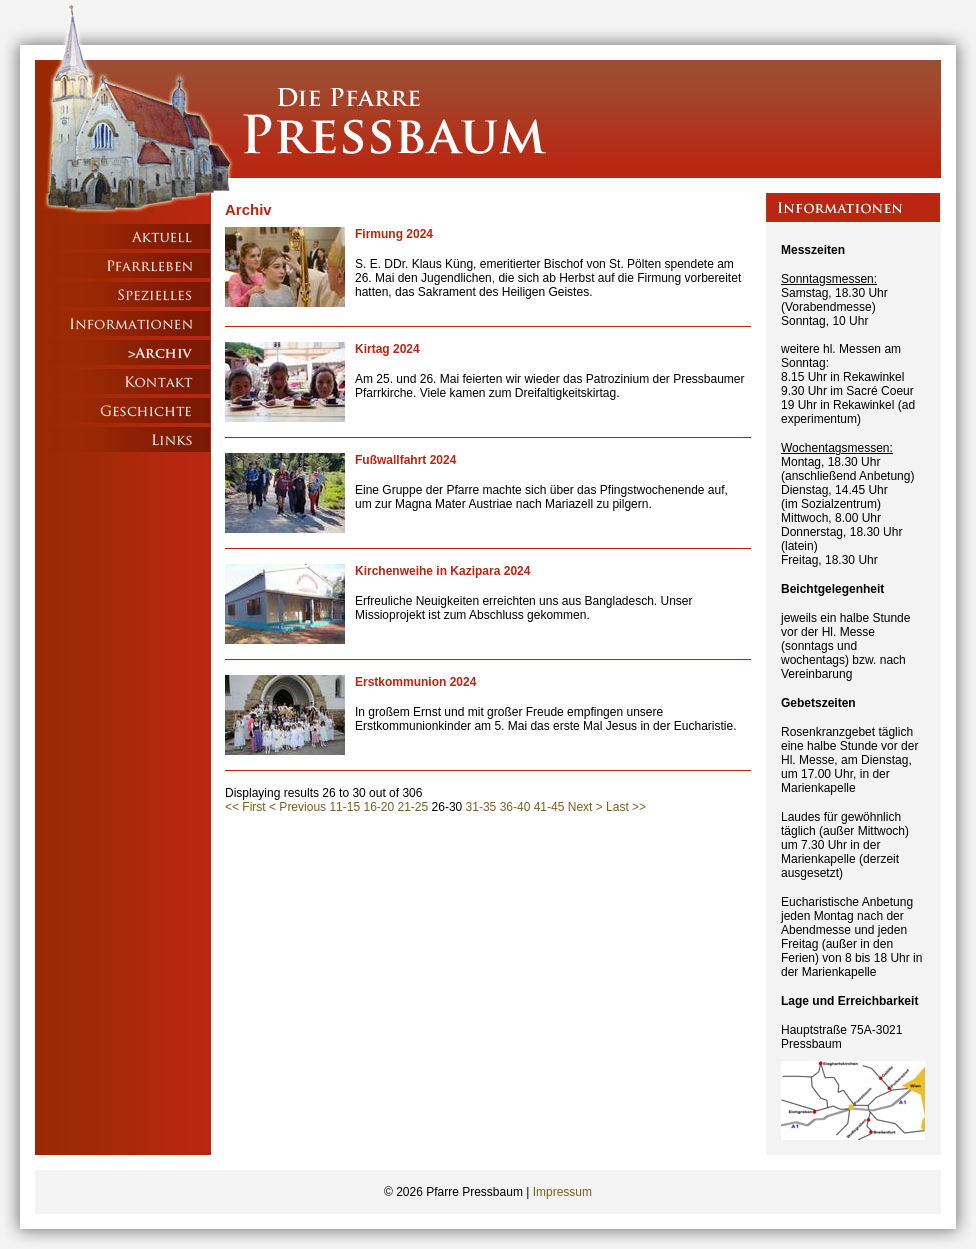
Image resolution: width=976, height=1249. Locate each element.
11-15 (344, 807)
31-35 (481, 807)
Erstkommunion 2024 (415, 682)
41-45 (549, 807)
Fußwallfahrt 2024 (405, 460)
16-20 (378, 807)
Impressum (562, 1192)
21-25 (413, 807)
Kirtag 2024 (387, 349)
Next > (585, 807)
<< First (245, 807)
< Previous (297, 807)
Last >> (626, 807)
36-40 (515, 807)
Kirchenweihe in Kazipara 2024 (442, 571)
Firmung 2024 (394, 234)
